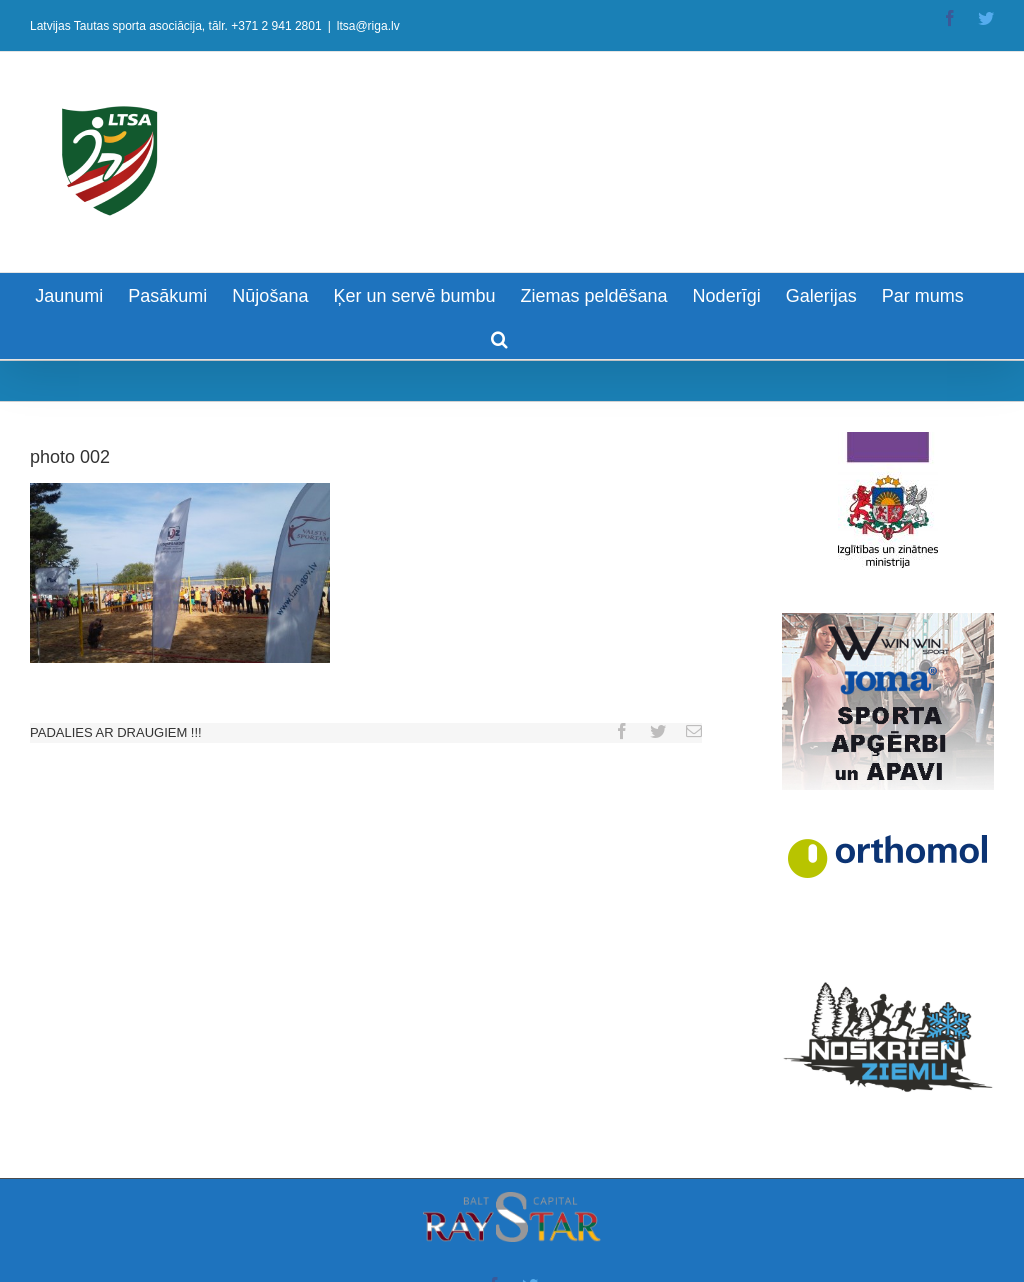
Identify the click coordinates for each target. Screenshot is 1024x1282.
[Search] (499, 337)
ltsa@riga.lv (368, 26)
